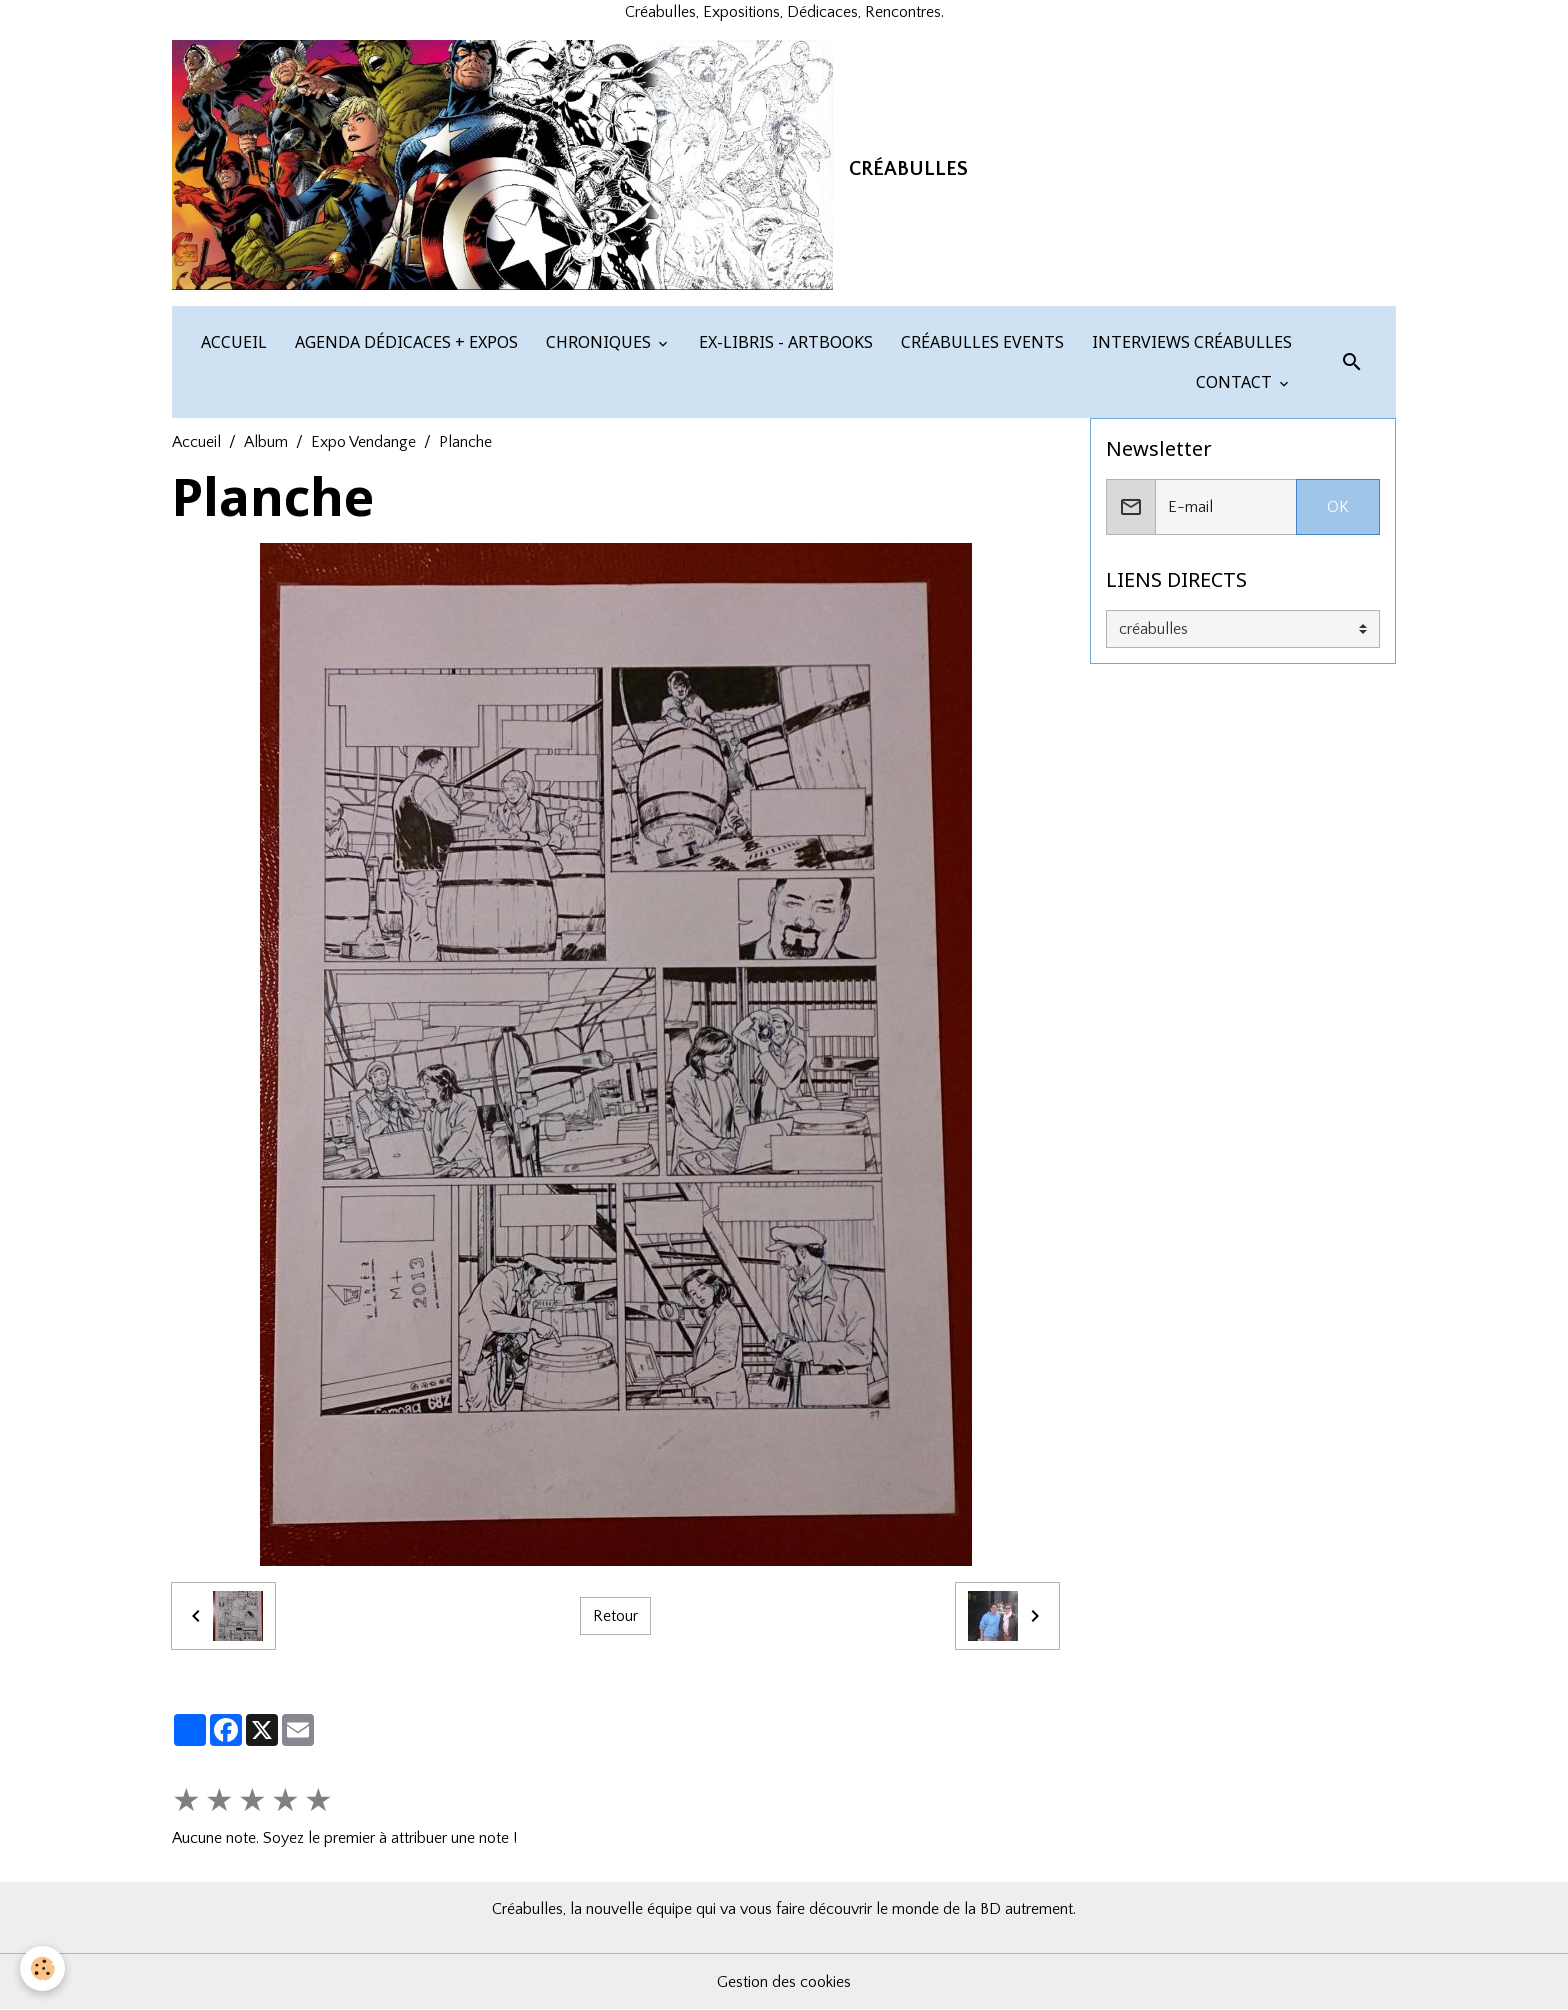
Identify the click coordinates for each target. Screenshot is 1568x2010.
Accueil (196, 442)
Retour (615, 1616)
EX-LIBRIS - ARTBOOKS (784, 342)
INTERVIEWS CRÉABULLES (1190, 342)
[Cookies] (42, 1968)
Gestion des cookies (784, 1982)
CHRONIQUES (598, 342)
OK (1338, 507)
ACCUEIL (232, 342)
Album (266, 442)
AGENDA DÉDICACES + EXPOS (404, 342)
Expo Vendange (363, 442)
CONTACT (1234, 382)
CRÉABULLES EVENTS (980, 342)
